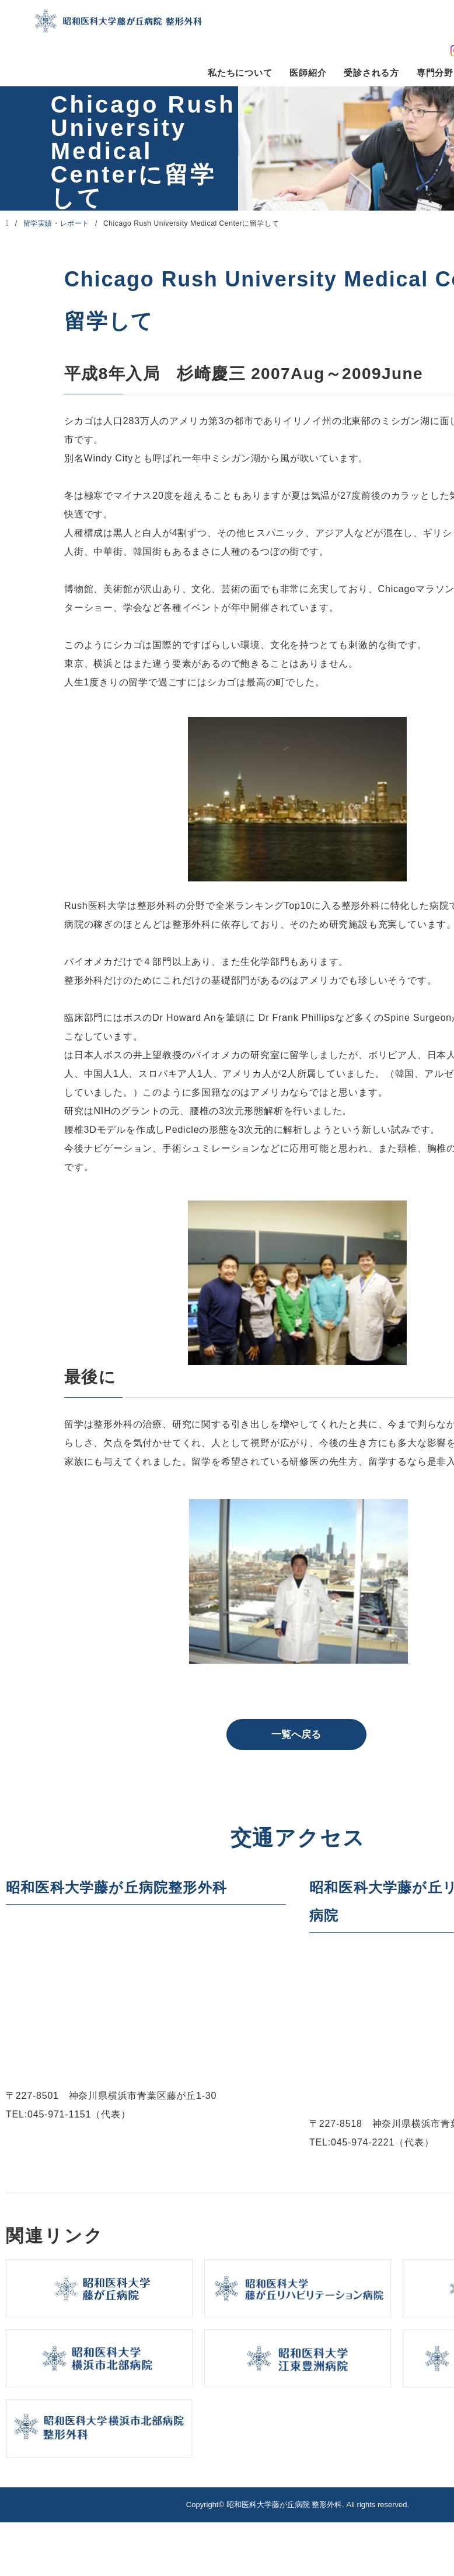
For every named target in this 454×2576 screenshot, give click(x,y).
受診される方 (371, 73)
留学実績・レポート (56, 223)
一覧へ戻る (296, 1735)
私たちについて (240, 73)
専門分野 (435, 73)
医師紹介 (307, 73)
